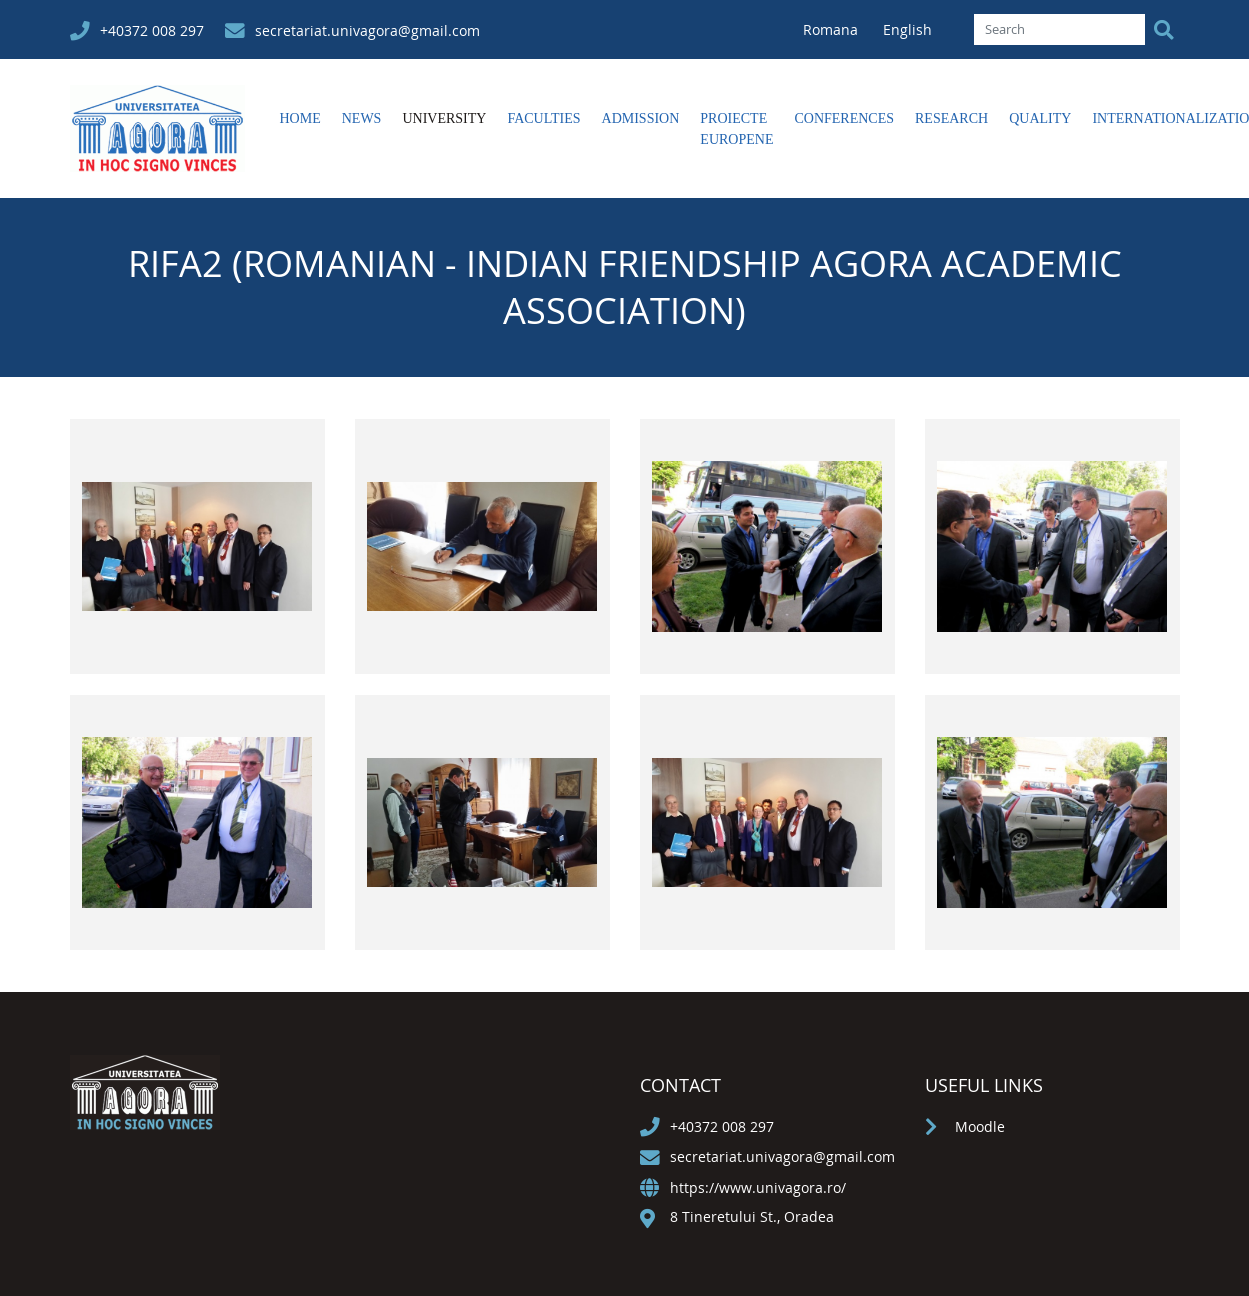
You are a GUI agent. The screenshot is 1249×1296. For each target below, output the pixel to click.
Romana (832, 29)
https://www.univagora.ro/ (758, 1187)
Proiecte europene (736, 129)
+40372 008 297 (152, 30)
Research (951, 118)
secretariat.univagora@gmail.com (367, 30)
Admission (641, 118)
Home (300, 118)
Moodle (980, 1126)
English (907, 29)
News (362, 118)
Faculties (543, 118)
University (444, 118)
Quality (1040, 118)
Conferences (844, 118)
